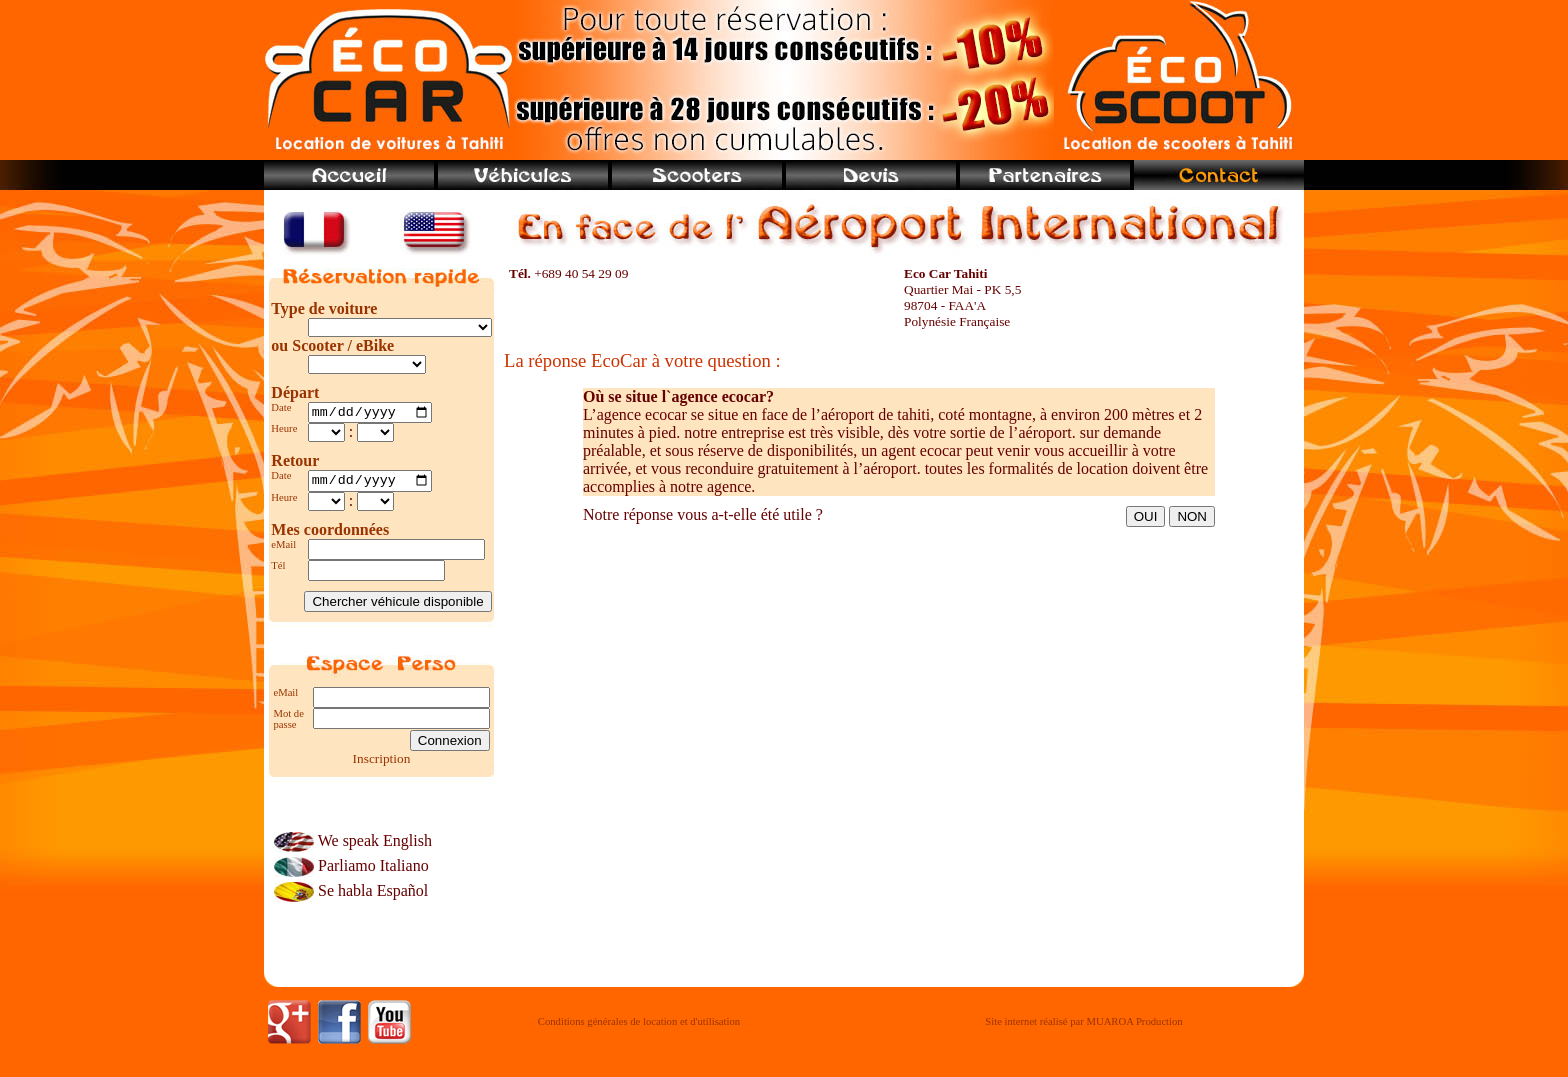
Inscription (382, 763)
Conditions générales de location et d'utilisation (639, 1027)
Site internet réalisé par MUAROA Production (1083, 1027)
